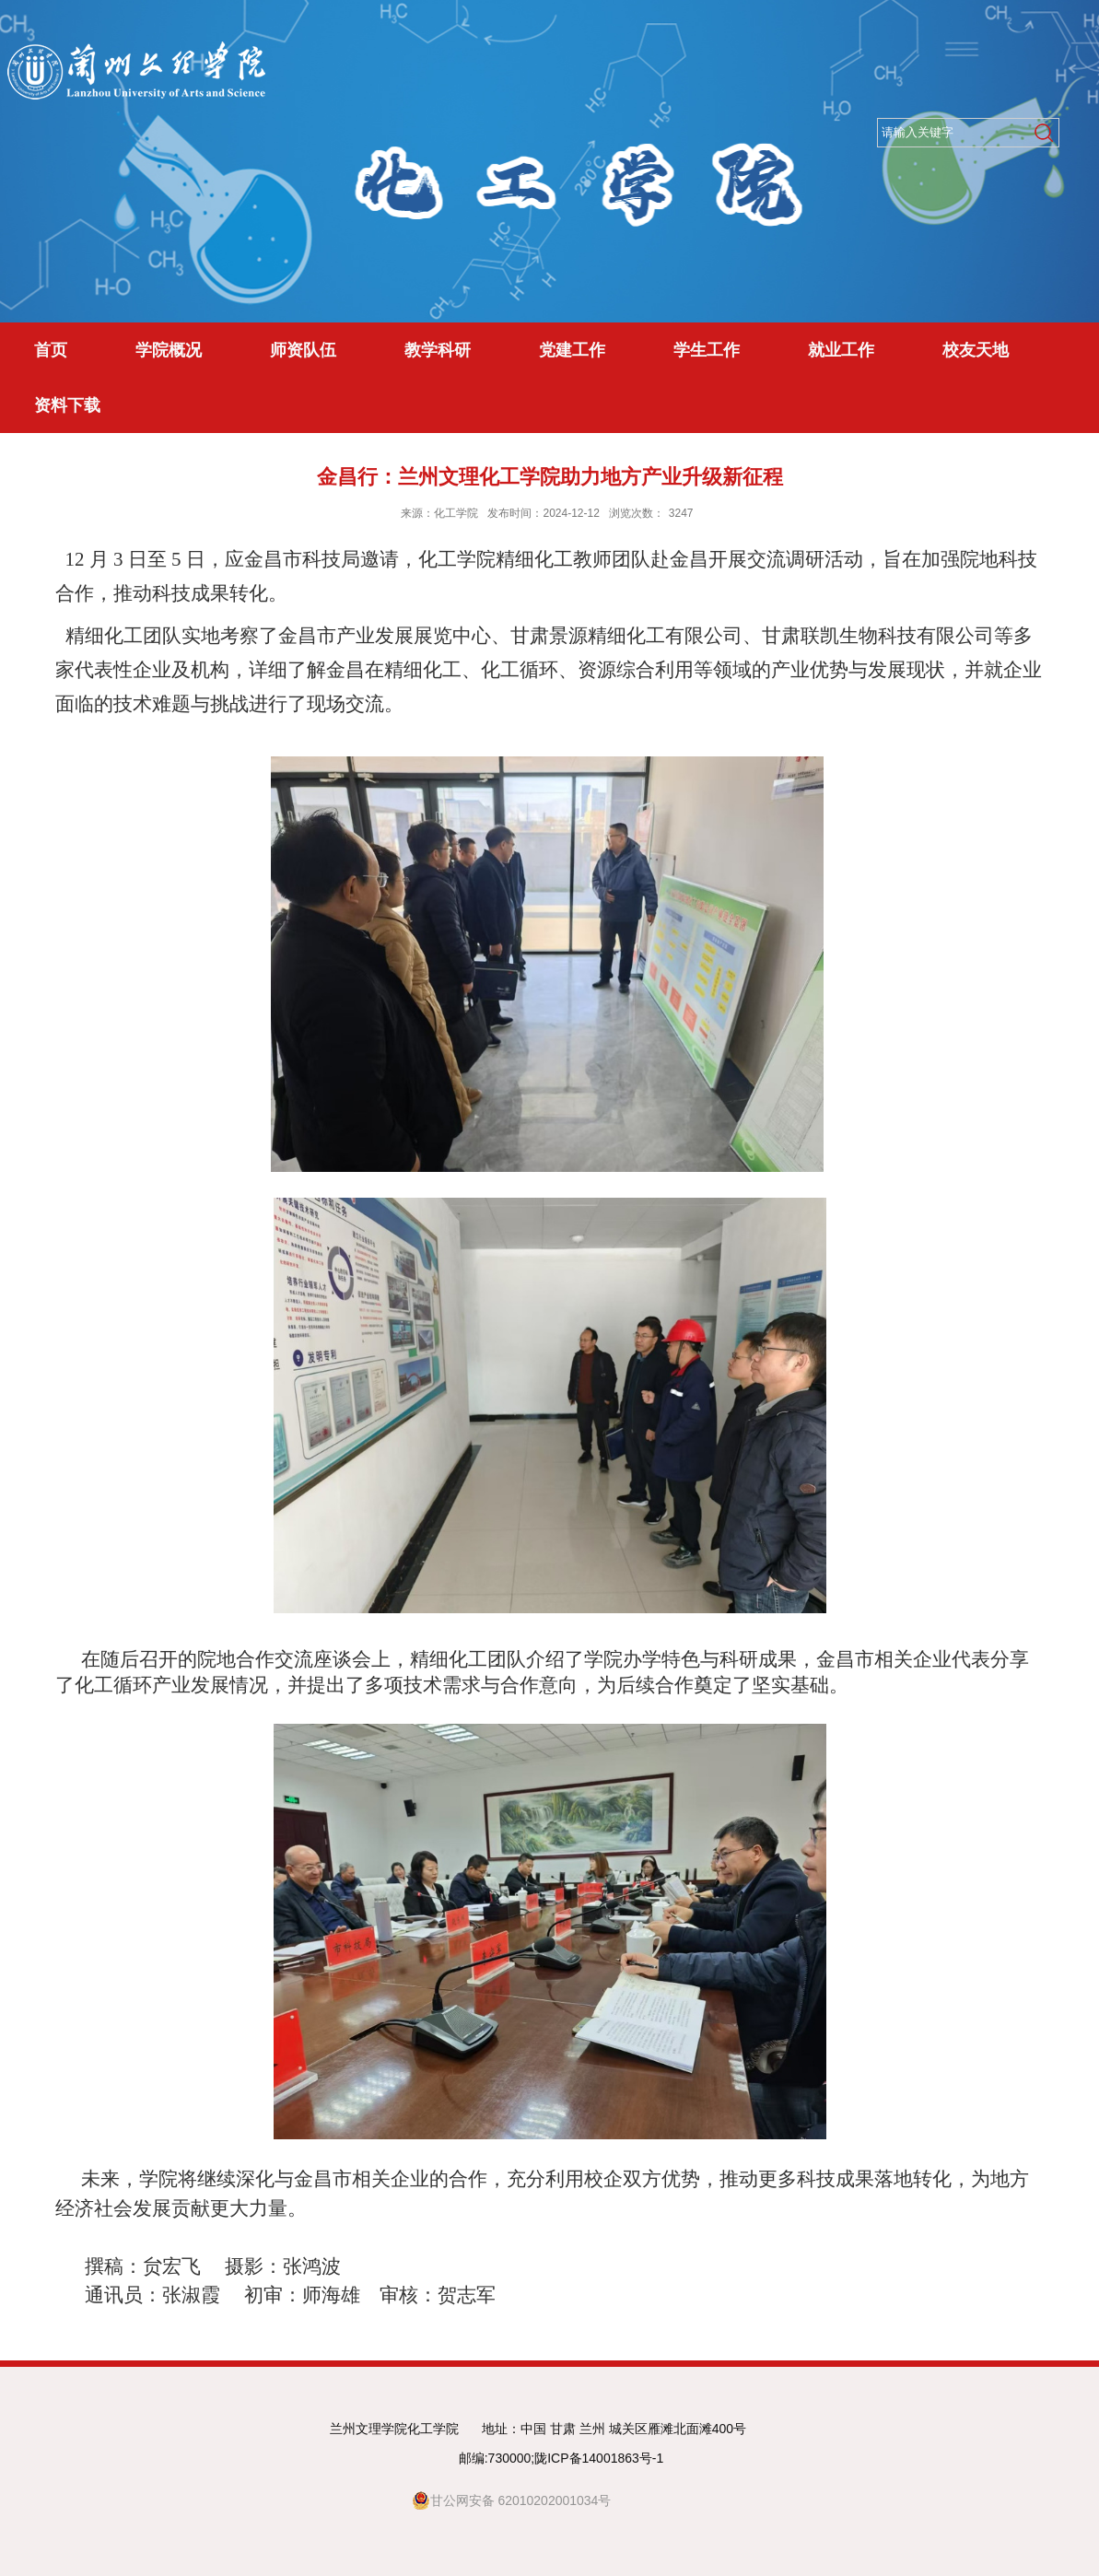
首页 (50, 350)
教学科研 (437, 350)
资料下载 (67, 405)
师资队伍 (303, 350)
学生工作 (706, 350)
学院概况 (168, 350)
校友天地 (975, 350)
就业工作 (841, 350)
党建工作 (572, 350)
